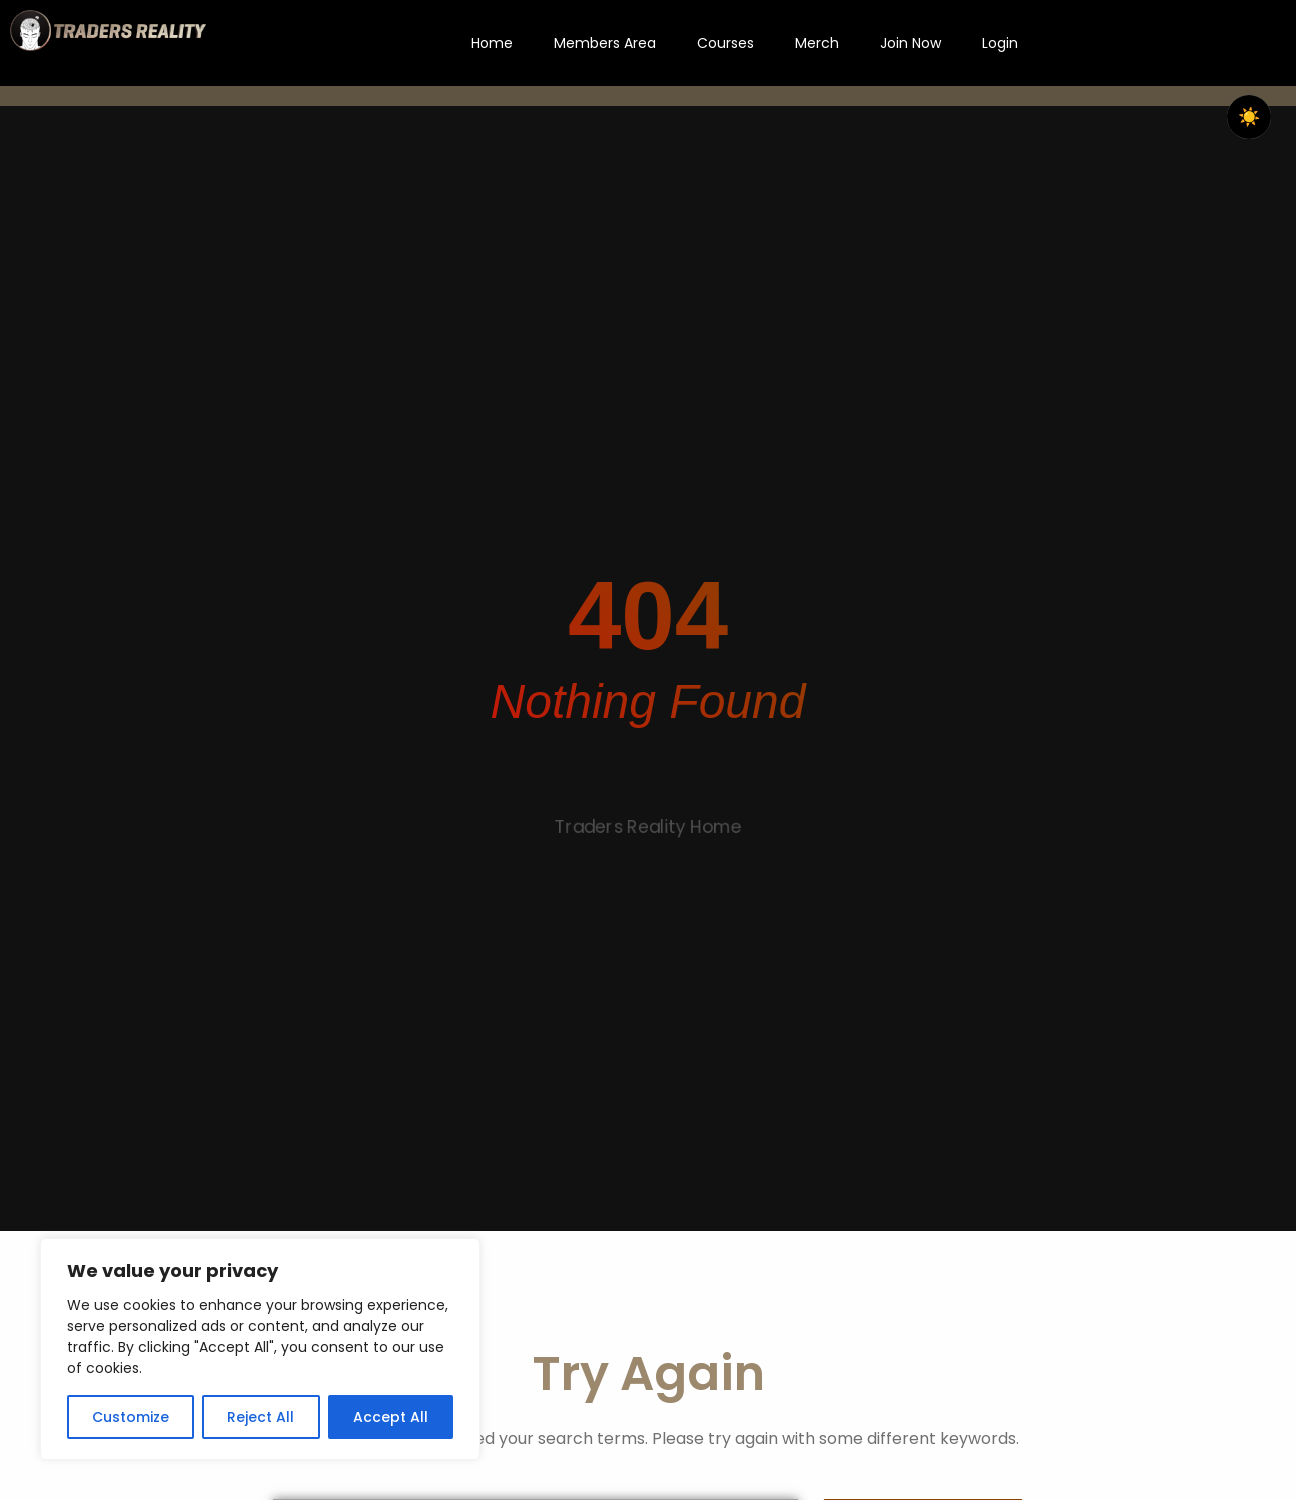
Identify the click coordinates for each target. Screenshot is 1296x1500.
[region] (260, 1349)
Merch (817, 43)
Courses (725, 43)
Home (492, 43)
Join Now (910, 43)
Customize (130, 1417)
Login (1000, 43)
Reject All (260, 1417)
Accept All (390, 1417)
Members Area (605, 43)
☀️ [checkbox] (1249, 117)
